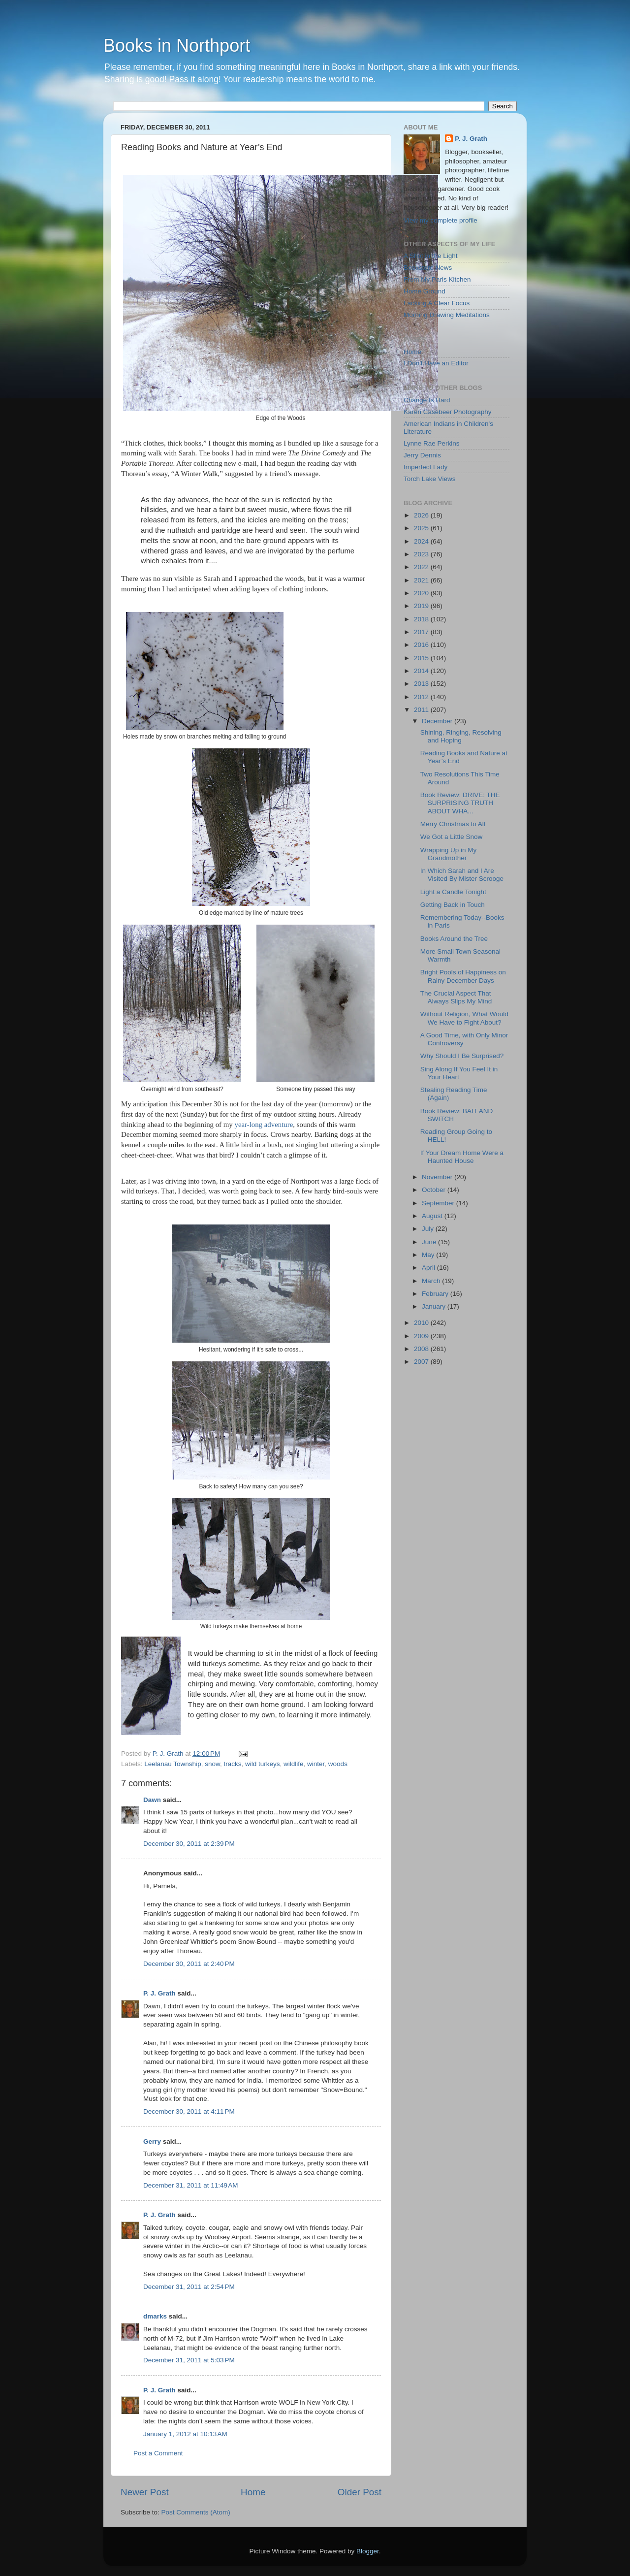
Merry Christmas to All (452, 824)
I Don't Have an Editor (436, 363)
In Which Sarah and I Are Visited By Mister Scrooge (462, 874)
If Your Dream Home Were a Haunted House (462, 1156)
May (429, 1254)
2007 (422, 1361)
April (429, 1267)
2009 (422, 1336)
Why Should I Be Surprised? (462, 1056)
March (432, 1281)
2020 (422, 593)
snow (212, 1764)
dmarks (155, 2316)
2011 (422, 709)
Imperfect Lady (425, 467)
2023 (422, 554)
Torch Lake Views (430, 479)
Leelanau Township (172, 1764)
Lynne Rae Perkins (432, 443)
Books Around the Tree (454, 938)
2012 (422, 697)
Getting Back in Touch (452, 904)
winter (315, 1764)
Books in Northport (176, 45)
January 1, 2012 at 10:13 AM (185, 2434)
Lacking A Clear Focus (437, 303)
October (434, 1189)
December (438, 721)
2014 (422, 671)
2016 (422, 644)
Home (253, 2492)
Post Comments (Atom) (195, 2512)
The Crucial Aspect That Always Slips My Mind (456, 997)
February (436, 1293)
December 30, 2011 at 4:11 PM (189, 2111)
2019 (422, 606)
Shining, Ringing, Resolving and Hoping (461, 736)
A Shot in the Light (431, 255)
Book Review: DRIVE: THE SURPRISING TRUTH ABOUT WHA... (460, 802)
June (430, 1242)
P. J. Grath (159, 1993)
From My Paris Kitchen (437, 279)
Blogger (367, 2551)
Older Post (359, 2492)
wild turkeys (262, 1764)
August (433, 1216)
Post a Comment (158, 2453)
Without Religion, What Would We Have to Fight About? (464, 1018)
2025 (422, 528)
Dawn (152, 1799)
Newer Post (145, 2492)
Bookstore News (428, 267)
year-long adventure (263, 1124)
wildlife (294, 1764)
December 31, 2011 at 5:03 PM (189, 2360)
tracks (232, 1764)
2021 (422, 580)
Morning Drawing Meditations (447, 315)
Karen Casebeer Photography (448, 412)
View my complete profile (440, 220)
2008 (422, 1348)
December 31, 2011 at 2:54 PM (189, 2286)
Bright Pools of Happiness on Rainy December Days (463, 976)
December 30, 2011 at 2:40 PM (189, 1963)
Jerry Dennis (422, 455)
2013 (422, 683)
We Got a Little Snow (451, 836)
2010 (422, 1322)
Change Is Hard (427, 400)
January (434, 1306)
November (438, 1177)
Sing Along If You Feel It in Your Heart (459, 1073)
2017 (422, 632)
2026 (422, 515)
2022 (422, 567)
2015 (422, 658)
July (429, 1228)
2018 (422, 619)
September (439, 1203)
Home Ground (424, 291)
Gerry (152, 2141)
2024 (422, 541)
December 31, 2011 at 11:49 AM (190, 2185)
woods (337, 1764)
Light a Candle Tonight (453, 892)
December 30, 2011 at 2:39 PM (189, 1843)
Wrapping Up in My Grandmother (448, 854)
